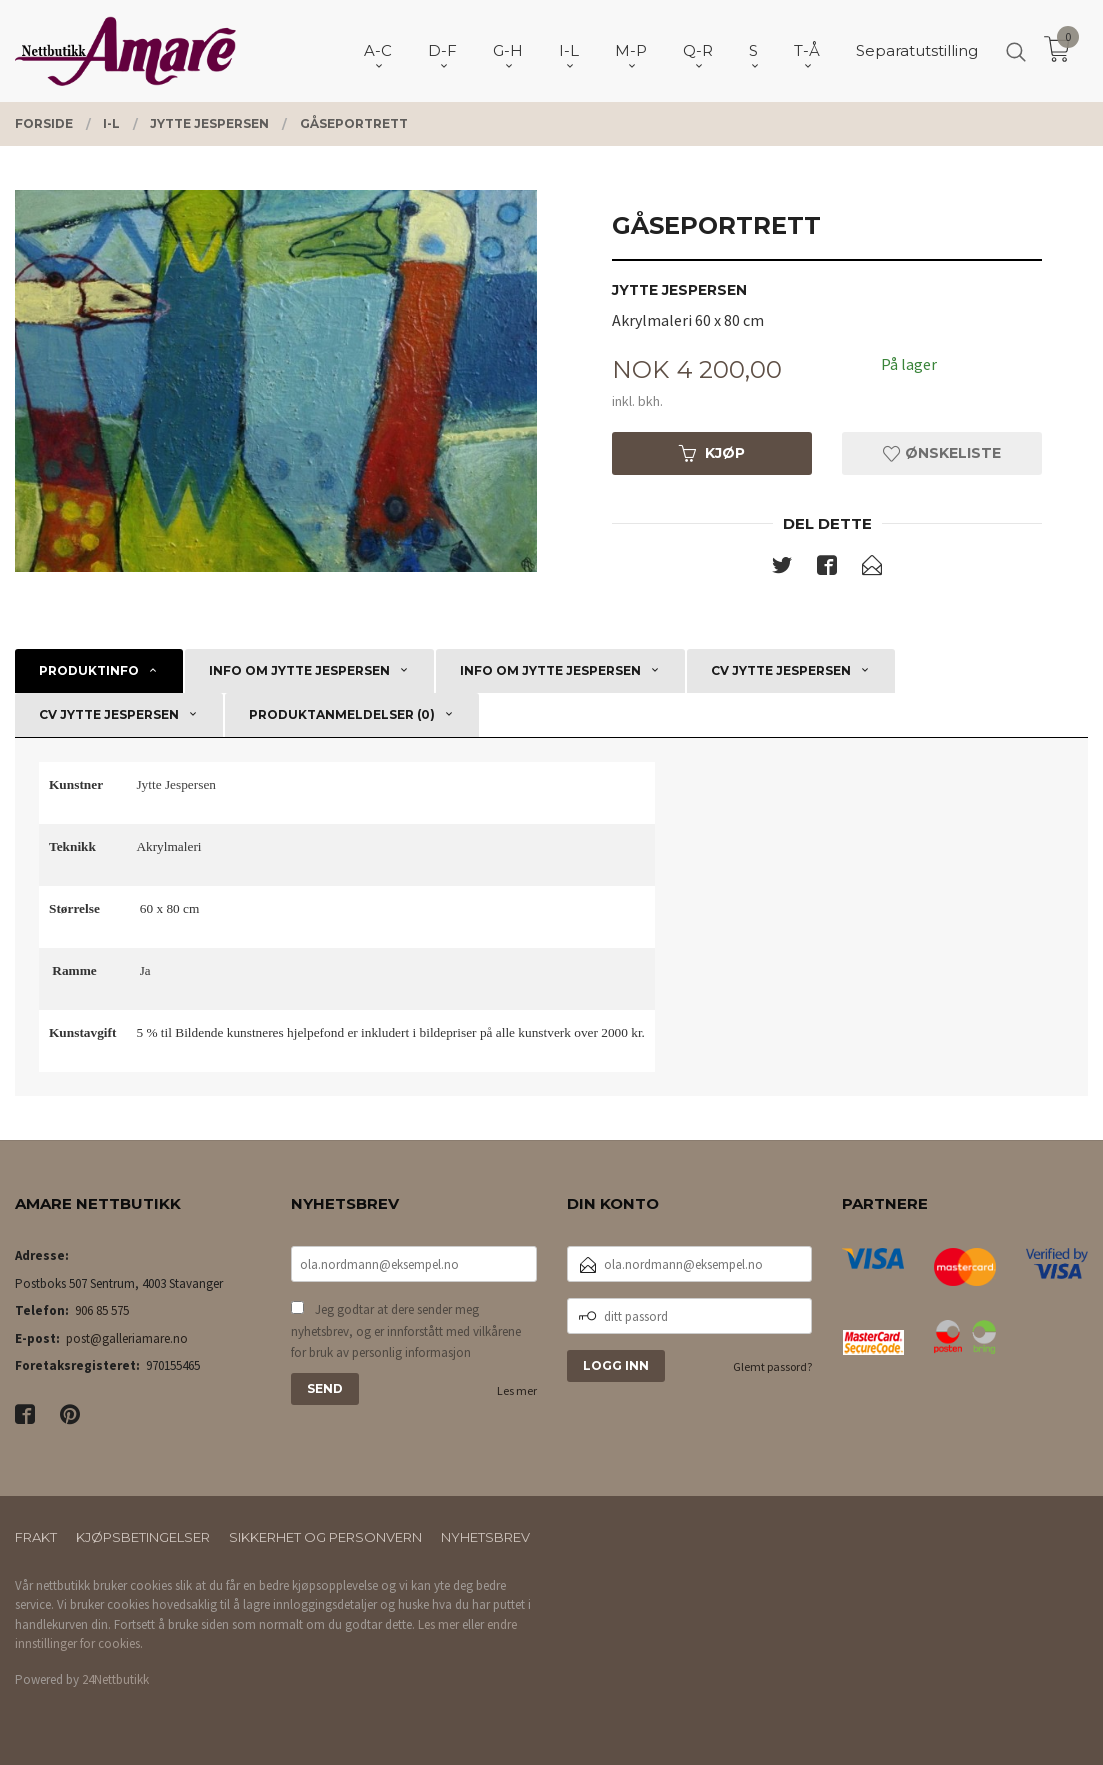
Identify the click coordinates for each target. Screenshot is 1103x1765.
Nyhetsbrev (485, 1537)
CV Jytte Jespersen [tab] (781, 670)
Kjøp (712, 453)
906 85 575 (102, 1310)
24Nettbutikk (115, 1679)
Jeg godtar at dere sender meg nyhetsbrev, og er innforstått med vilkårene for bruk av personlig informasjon (406, 1331)
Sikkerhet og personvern (325, 1537)
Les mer (517, 1390)
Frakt (36, 1537)
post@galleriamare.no (127, 1338)
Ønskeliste (942, 453)
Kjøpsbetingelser (143, 1537)
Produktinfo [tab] (89, 670)
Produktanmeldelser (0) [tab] (342, 714)
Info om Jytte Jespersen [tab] (299, 670)
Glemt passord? (772, 1366)
